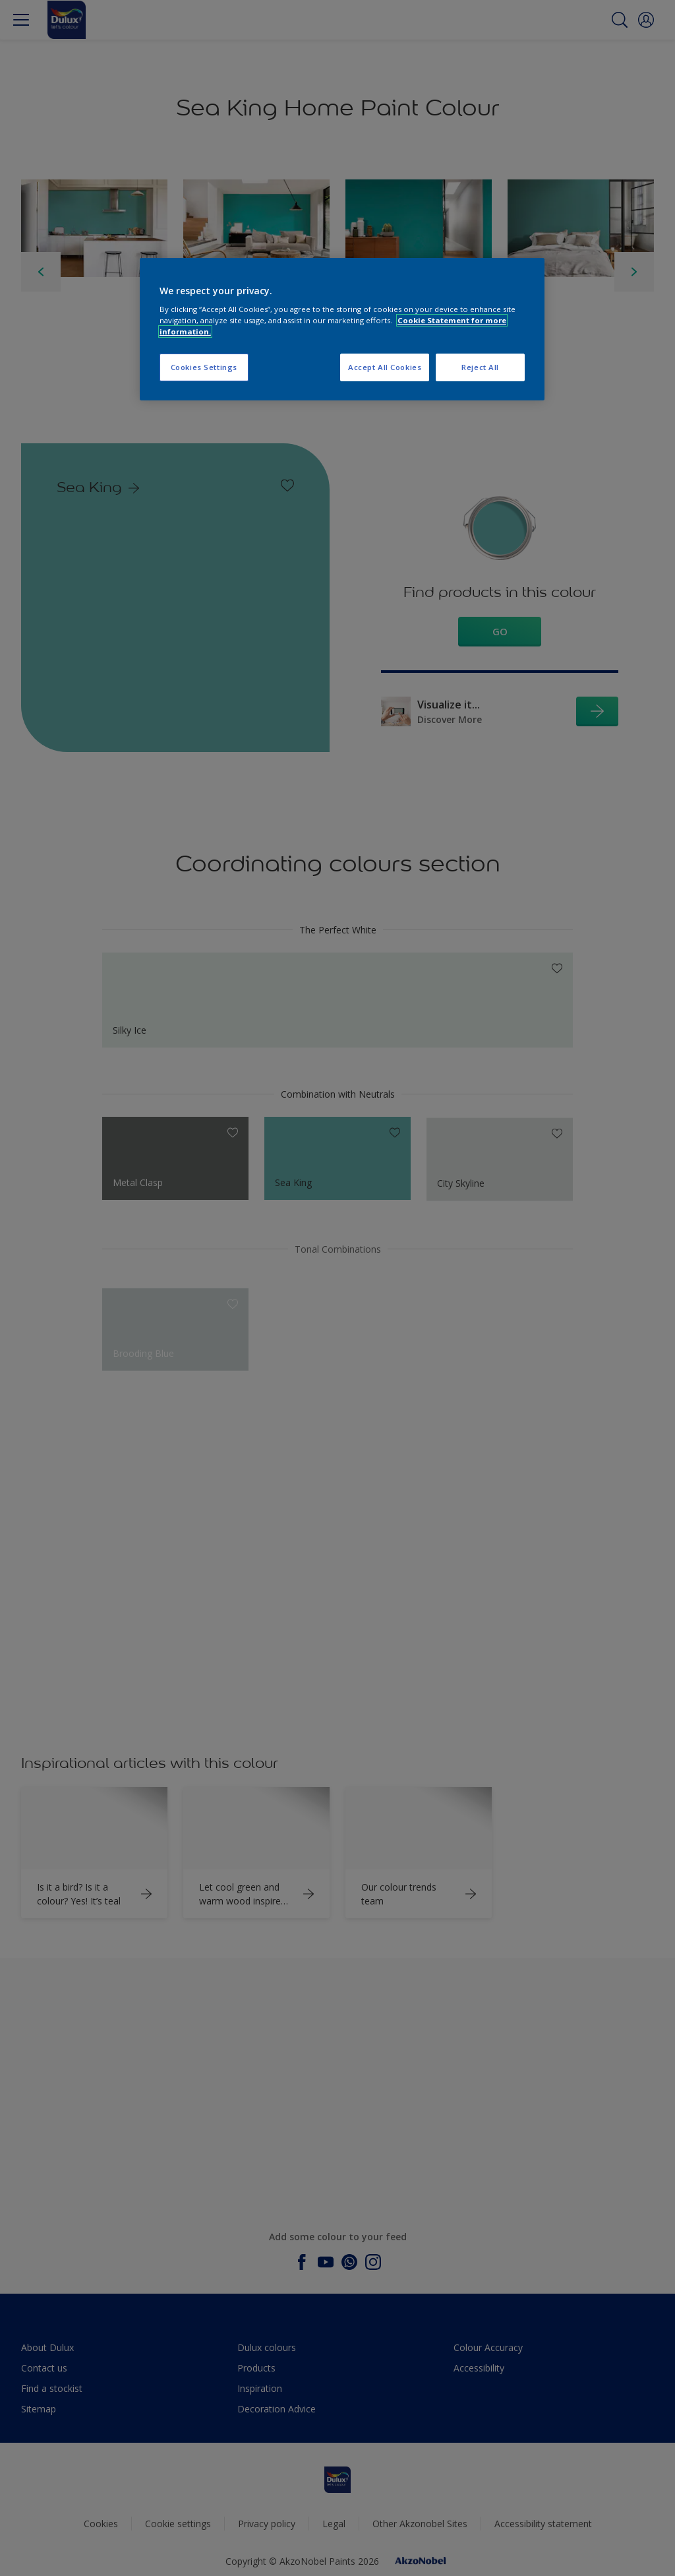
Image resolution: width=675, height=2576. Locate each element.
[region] (342, 329)
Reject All (480, 367)
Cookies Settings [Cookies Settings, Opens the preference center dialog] (204, 367)
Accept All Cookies (384, 367)
